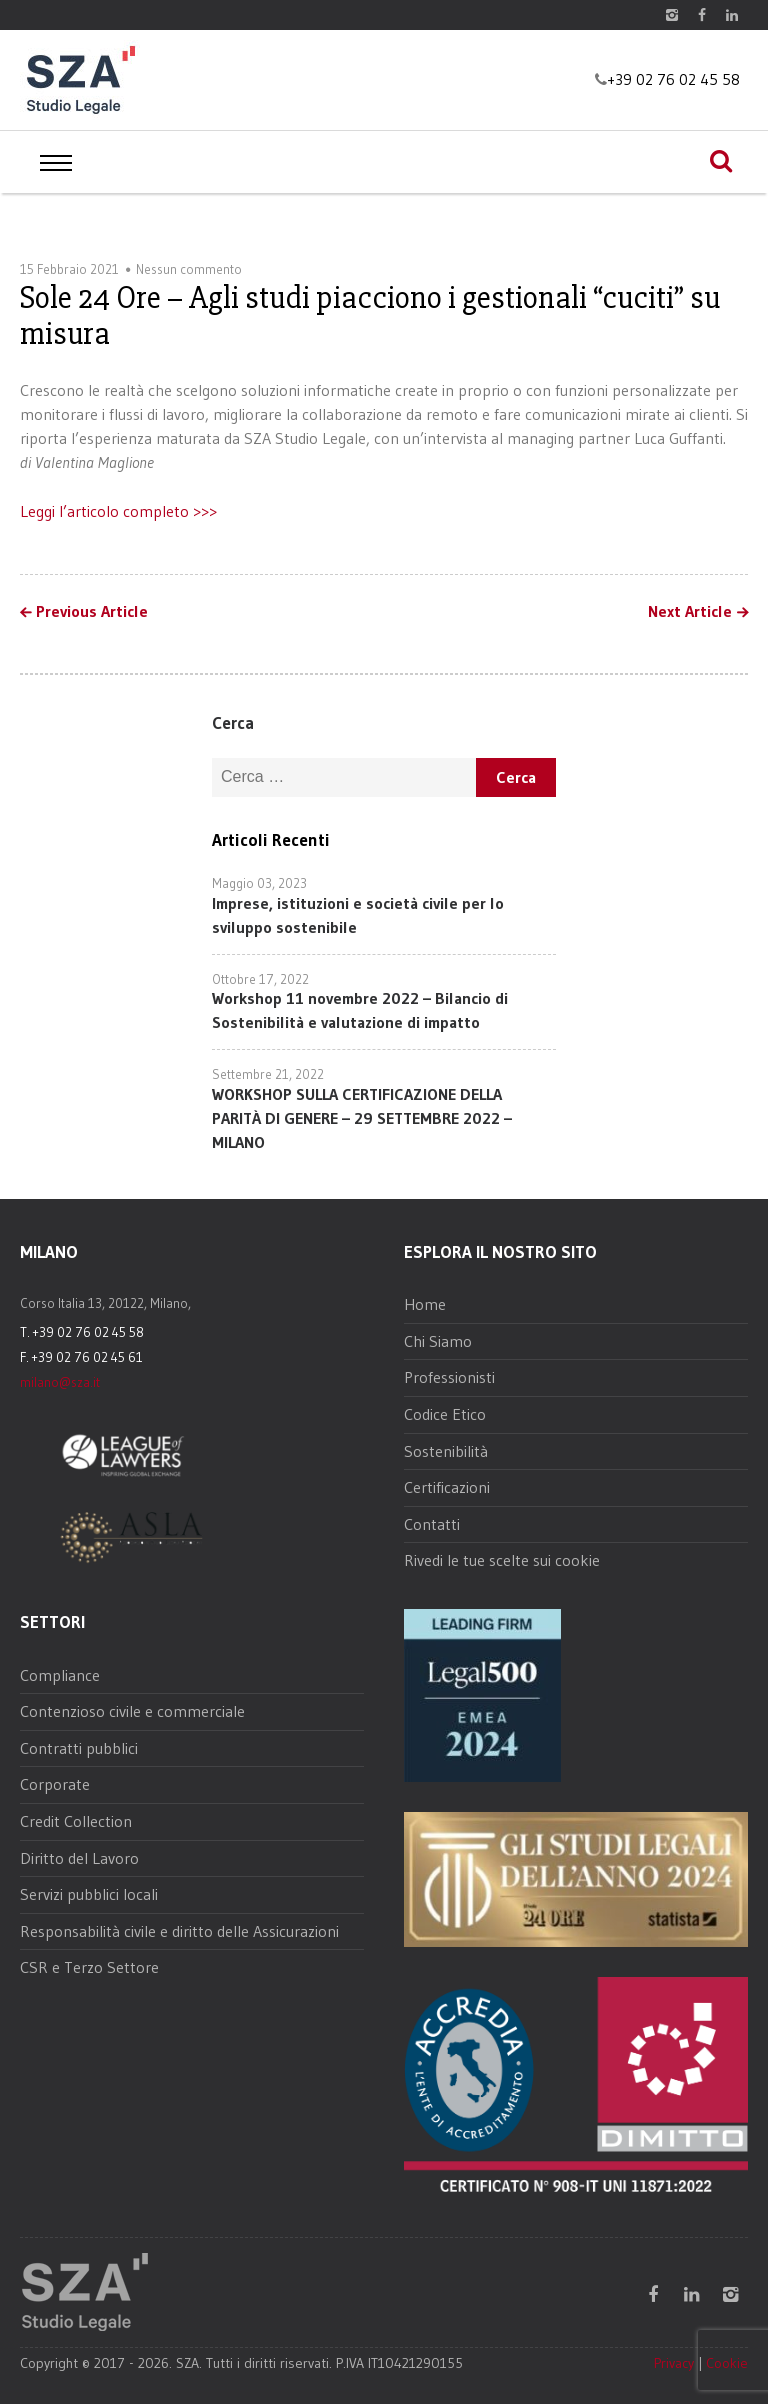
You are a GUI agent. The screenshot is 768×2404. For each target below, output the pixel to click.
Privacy (674, 2363)
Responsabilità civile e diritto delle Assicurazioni (179, 1931)
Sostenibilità (446, 1451)
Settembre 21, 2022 (268, 1074)
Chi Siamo (438, 1341)
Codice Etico (445, 1414)
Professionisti (449, 1377)
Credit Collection (76, 1821)
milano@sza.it (60, 1382)
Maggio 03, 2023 (259, 883)
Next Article (690, 612)
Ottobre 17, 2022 (260, 979)
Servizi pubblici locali (89, 1894)
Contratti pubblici (79, 1748)
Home (425, 1304)
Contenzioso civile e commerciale (132, 1711)
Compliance (60, 1675)
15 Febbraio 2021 (69, 269)
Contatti (432, 1524)
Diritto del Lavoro (79, 1858)
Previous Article (92, 612)
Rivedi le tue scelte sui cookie (502, 1560)
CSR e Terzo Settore (89, 1967)
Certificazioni (447, 1487)
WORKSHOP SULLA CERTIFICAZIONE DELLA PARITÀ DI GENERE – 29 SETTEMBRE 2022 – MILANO (362, 1118)
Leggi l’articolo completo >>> (118, 511)
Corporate (55, 1784)
